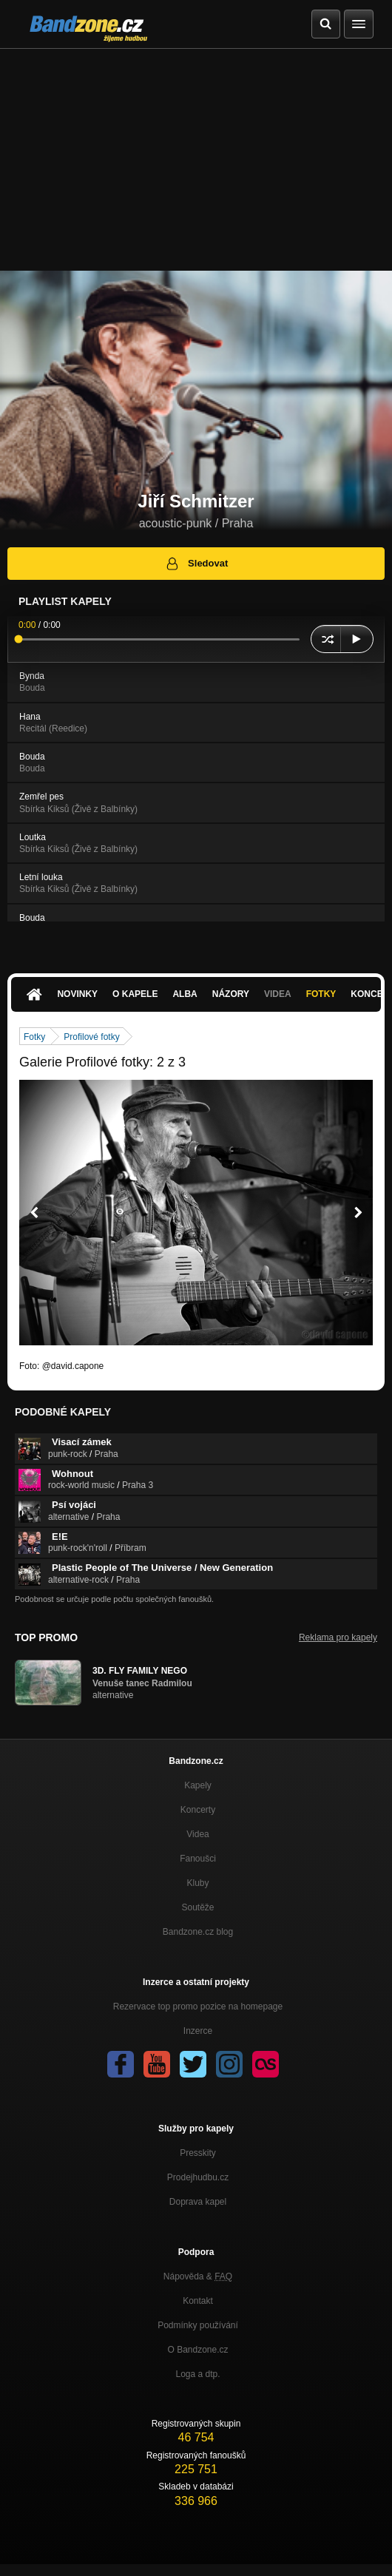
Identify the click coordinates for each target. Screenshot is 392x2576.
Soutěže (197, 1907)
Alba (184, 994)
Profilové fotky (91, 1037)
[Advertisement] (196, 159)
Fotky (321, 994)
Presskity (198, 2153)
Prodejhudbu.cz (198, 2177)
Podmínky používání (198, 2325)
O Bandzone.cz (197, 2350)
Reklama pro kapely (338, 1637)
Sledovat (196, 563)
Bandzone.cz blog (198, 1932)
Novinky (77, 994)
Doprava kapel (197, 2202)
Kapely (198, 1785)
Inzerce (197, 2031)
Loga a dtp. (197, 2374)
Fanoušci (198, 1858)
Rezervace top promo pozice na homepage (198, 2006)
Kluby (197, 1883)
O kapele (135, 994)
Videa (277, 994)
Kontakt (198, 2301)
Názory (230, 994)
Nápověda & (197, 2276)
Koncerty (197, 1810)
